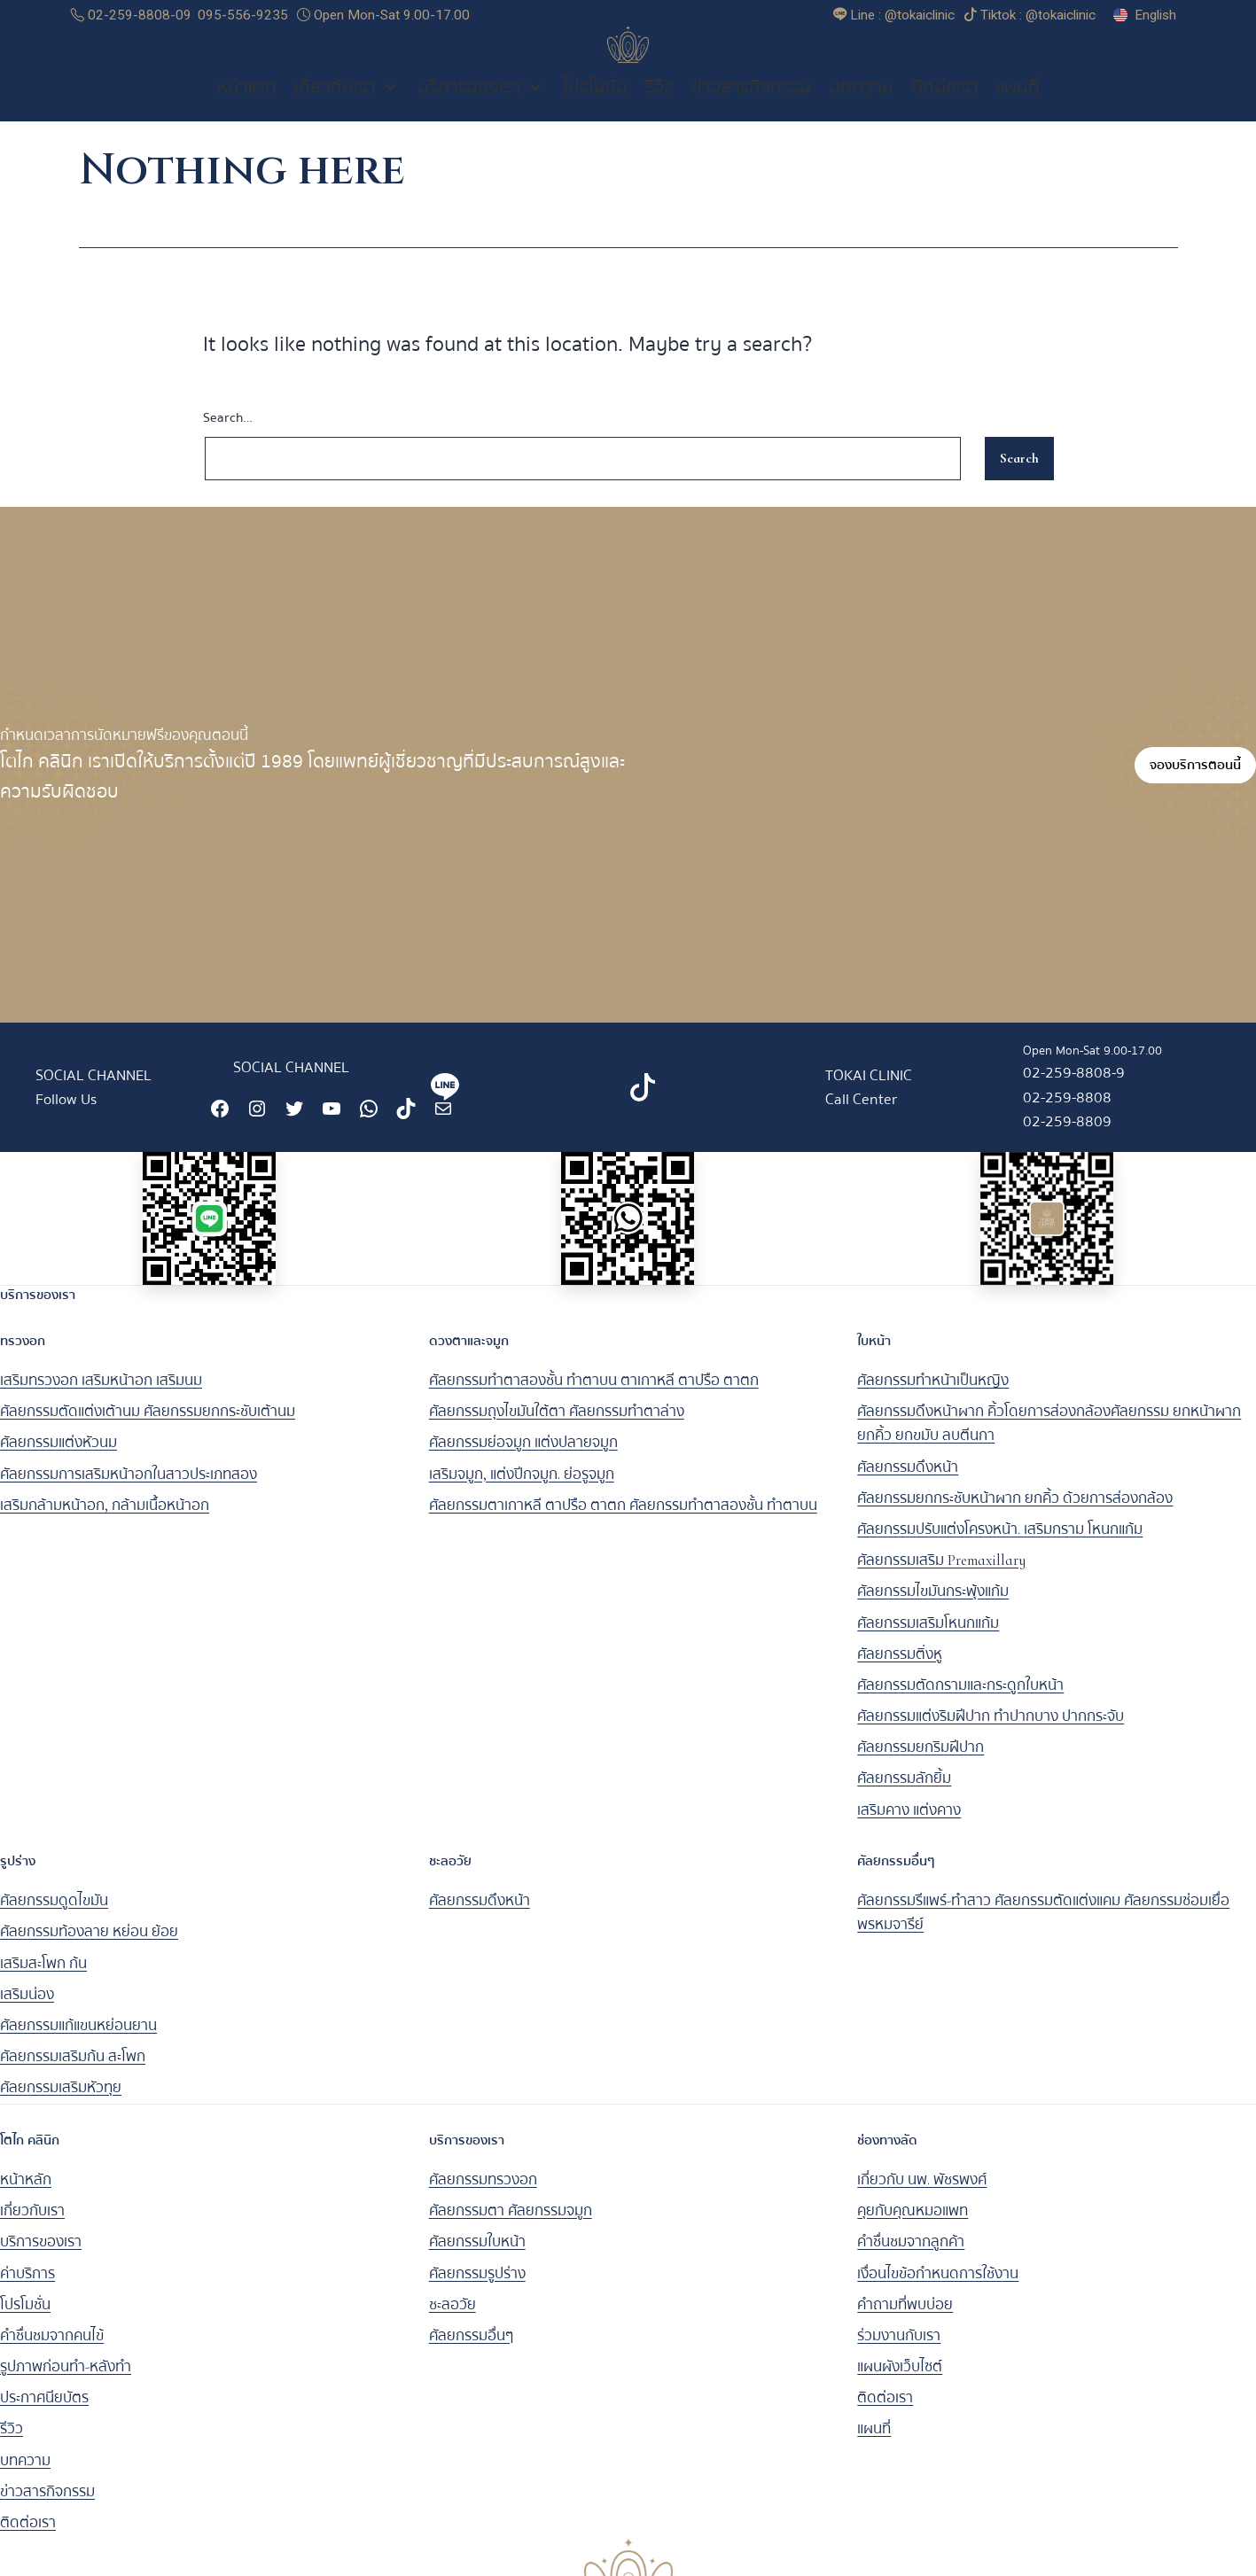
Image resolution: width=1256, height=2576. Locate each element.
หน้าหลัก (25, 2199)
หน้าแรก (247, 106)
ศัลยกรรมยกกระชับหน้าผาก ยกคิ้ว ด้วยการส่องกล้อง (1015, 1517)
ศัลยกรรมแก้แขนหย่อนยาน (78, 2044)
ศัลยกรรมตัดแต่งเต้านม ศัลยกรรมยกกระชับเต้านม (147, 1430)
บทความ (861, 106)
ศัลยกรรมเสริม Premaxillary (941, 1579)
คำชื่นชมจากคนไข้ (52, 2355)
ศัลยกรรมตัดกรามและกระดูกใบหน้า (960, 1704)
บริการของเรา (481, 106)
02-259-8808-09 (131, 15)
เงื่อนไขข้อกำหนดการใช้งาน (937, 2292)
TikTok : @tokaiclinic (766, 1085)
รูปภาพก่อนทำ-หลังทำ (65, 2386)
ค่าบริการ (27, 2292)
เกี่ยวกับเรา (347, 106)
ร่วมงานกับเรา (898, 2355)
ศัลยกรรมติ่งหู (899, 1673)
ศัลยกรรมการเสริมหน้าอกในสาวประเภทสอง (128, 1493)
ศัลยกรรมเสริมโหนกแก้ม (928, 1641)
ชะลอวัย (452, 2324)
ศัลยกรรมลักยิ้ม (904, 1797)
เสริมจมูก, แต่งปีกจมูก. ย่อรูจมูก (521, 1493)
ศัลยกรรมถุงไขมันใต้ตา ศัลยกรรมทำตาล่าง (556, 1430)
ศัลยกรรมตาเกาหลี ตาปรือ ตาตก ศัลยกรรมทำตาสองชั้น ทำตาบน (623, 1524)
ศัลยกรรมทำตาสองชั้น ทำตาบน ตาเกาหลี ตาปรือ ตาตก (594, 1399)
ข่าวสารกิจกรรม (751, 106)
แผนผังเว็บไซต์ (899, 2386)
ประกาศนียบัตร (44, 2417)
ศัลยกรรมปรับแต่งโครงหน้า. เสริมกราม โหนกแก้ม (1000, 1548)
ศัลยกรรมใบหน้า (477, 2261)
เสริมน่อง (27, 2013)
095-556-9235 (243, 15)
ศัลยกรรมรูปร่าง (477, 2292)
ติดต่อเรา (945, 106)
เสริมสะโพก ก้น (43, 1982)
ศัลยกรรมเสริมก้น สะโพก (72, 2075)
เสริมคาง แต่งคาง (909, 1829)
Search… (228, 436)
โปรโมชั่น (595, 106)
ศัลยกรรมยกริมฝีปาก (920, 1766)
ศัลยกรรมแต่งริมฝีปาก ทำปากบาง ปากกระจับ (990, 1735)
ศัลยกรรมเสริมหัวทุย (60, 2106)
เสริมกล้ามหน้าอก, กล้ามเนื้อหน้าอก (104, 1524)
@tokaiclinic (568, 1139)
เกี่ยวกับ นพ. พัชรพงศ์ (922, 2199)
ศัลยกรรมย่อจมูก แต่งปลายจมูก (523, 1461)
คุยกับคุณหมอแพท (912, 2230)
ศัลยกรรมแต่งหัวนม (58, 1461)
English (1155, 15)
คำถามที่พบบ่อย (905, 2324)
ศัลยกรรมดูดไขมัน (54, 1920)
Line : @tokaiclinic (568, 1085)
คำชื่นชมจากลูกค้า (910, 2261)
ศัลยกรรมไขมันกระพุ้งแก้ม (933, 1610)
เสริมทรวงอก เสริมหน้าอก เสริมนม (101, 1399)
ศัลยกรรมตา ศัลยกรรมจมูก (510, 2230)
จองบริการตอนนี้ (1195, 784)
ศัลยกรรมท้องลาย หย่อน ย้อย (89, 1951)
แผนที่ (1018, 106)
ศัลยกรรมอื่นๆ (471, 2355)
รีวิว (659, 106)
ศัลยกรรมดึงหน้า (907, 1486)
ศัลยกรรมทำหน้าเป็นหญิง (933, 1399)
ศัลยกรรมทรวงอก (483, 2199)
